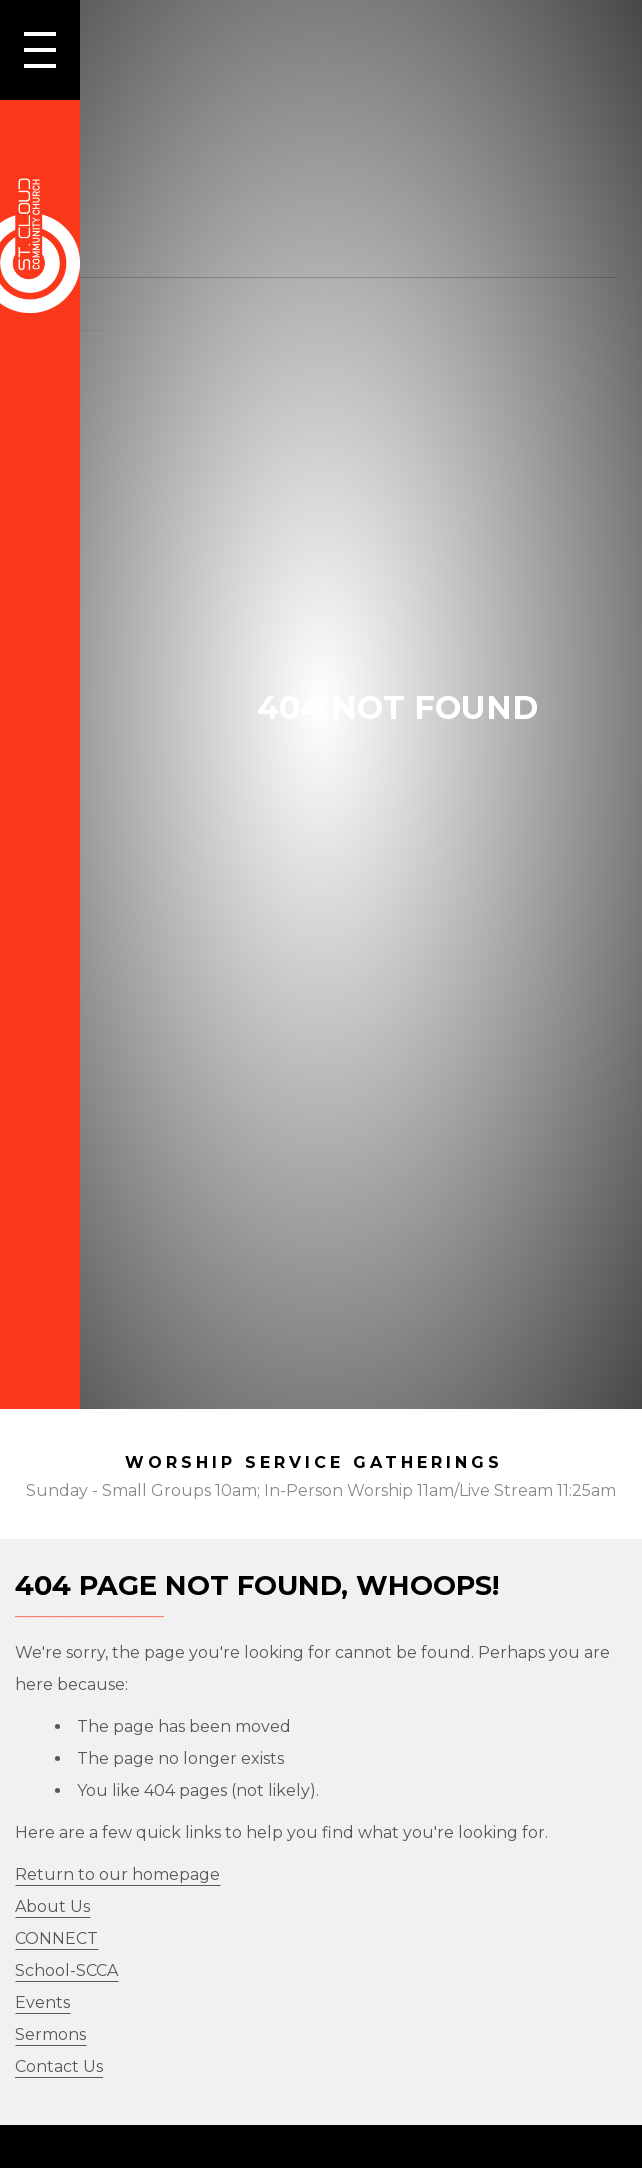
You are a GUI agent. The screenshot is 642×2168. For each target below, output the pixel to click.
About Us (52, 1906)
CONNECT (56, 1938)
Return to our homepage (117, 1874)
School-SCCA (66, 1970)
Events (42, 2002)
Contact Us (59, 2066)
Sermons (50, 2034)
